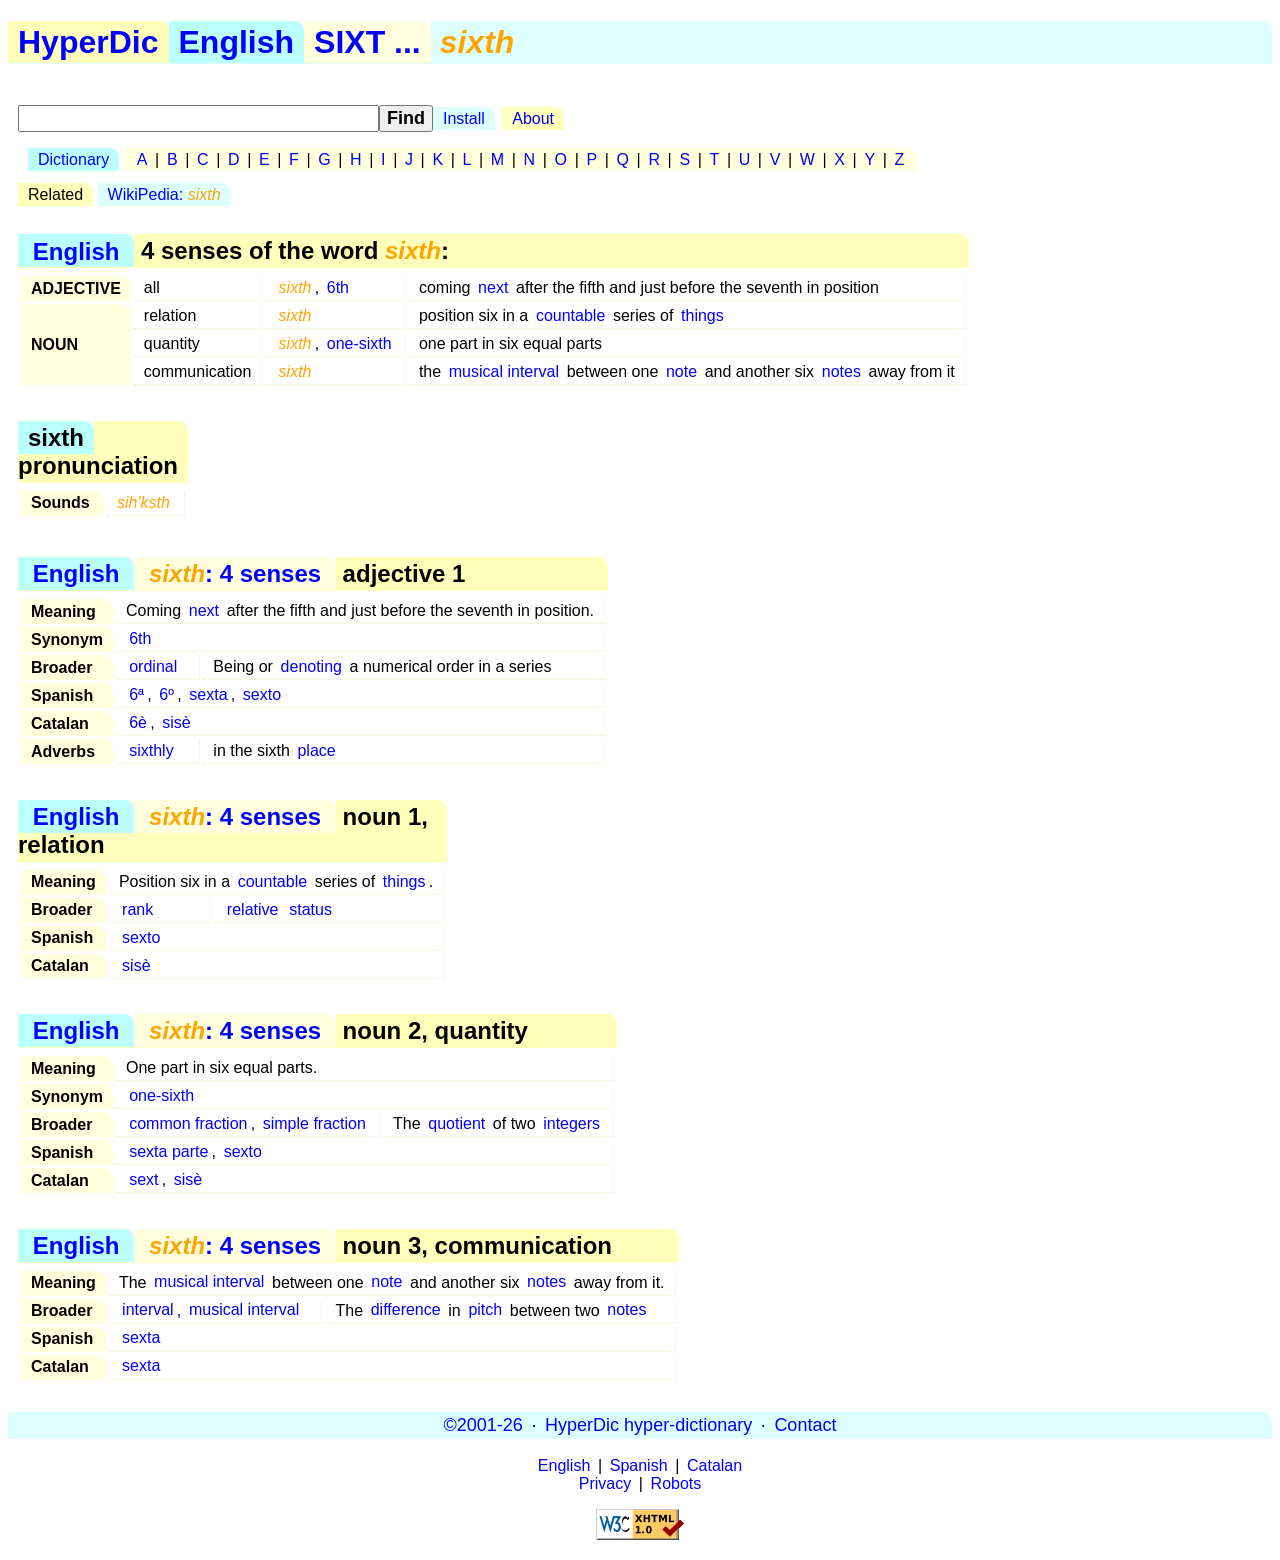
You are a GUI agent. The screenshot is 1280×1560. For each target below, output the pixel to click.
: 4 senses (235, 573)
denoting (311, 666)
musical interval (504, 371)
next (493, 287)
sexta (208, 694)
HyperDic (88, 42)
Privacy (605, 1483)
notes (841, 371)
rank (137, 909)
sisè (176, 722)
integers (571, 1123)
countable (570, 315)
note (681, 371)
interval (148, 1310)
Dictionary (73, 159)
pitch (485, 1310)
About (533, 118)
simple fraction (314, 1123)
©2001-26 (483, 1425)
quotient (456, 1123)
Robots (676, 1483)
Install (464, 118)
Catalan (714, 1465)
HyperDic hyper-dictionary (648, 1425)
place (316, 750)
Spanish (639, 1465)
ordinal (153, 666)
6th (338, 287)
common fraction (188, 1123)
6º (166, 694)
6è (138, 722)
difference (406, 1310)
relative (253, 909)
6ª (136, 694)
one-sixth (359, 343)
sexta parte (168, 1151)
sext (143, 1179)
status (310, 909)
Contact (805, 1425)
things (702, 315)
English (237, 42)
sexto (262, 694)
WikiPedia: (164, 194)
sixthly (151, 750)
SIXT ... (367, 42)
